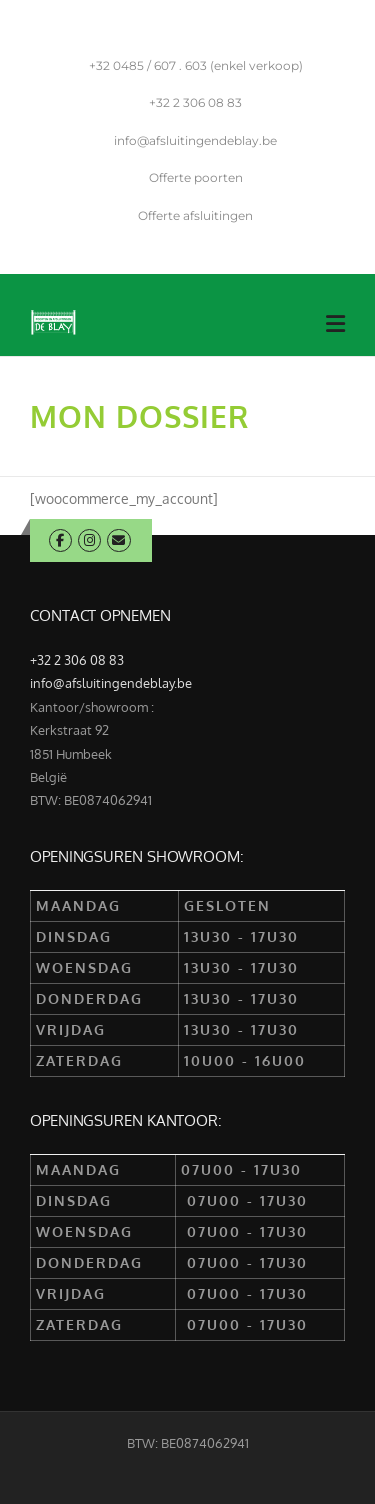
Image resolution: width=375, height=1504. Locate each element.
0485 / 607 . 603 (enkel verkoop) (196, 65)
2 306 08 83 (195, 102)
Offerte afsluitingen (195, 215)
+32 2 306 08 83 (77, 660)
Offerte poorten (196, 177)
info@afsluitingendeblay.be (195, 140)
